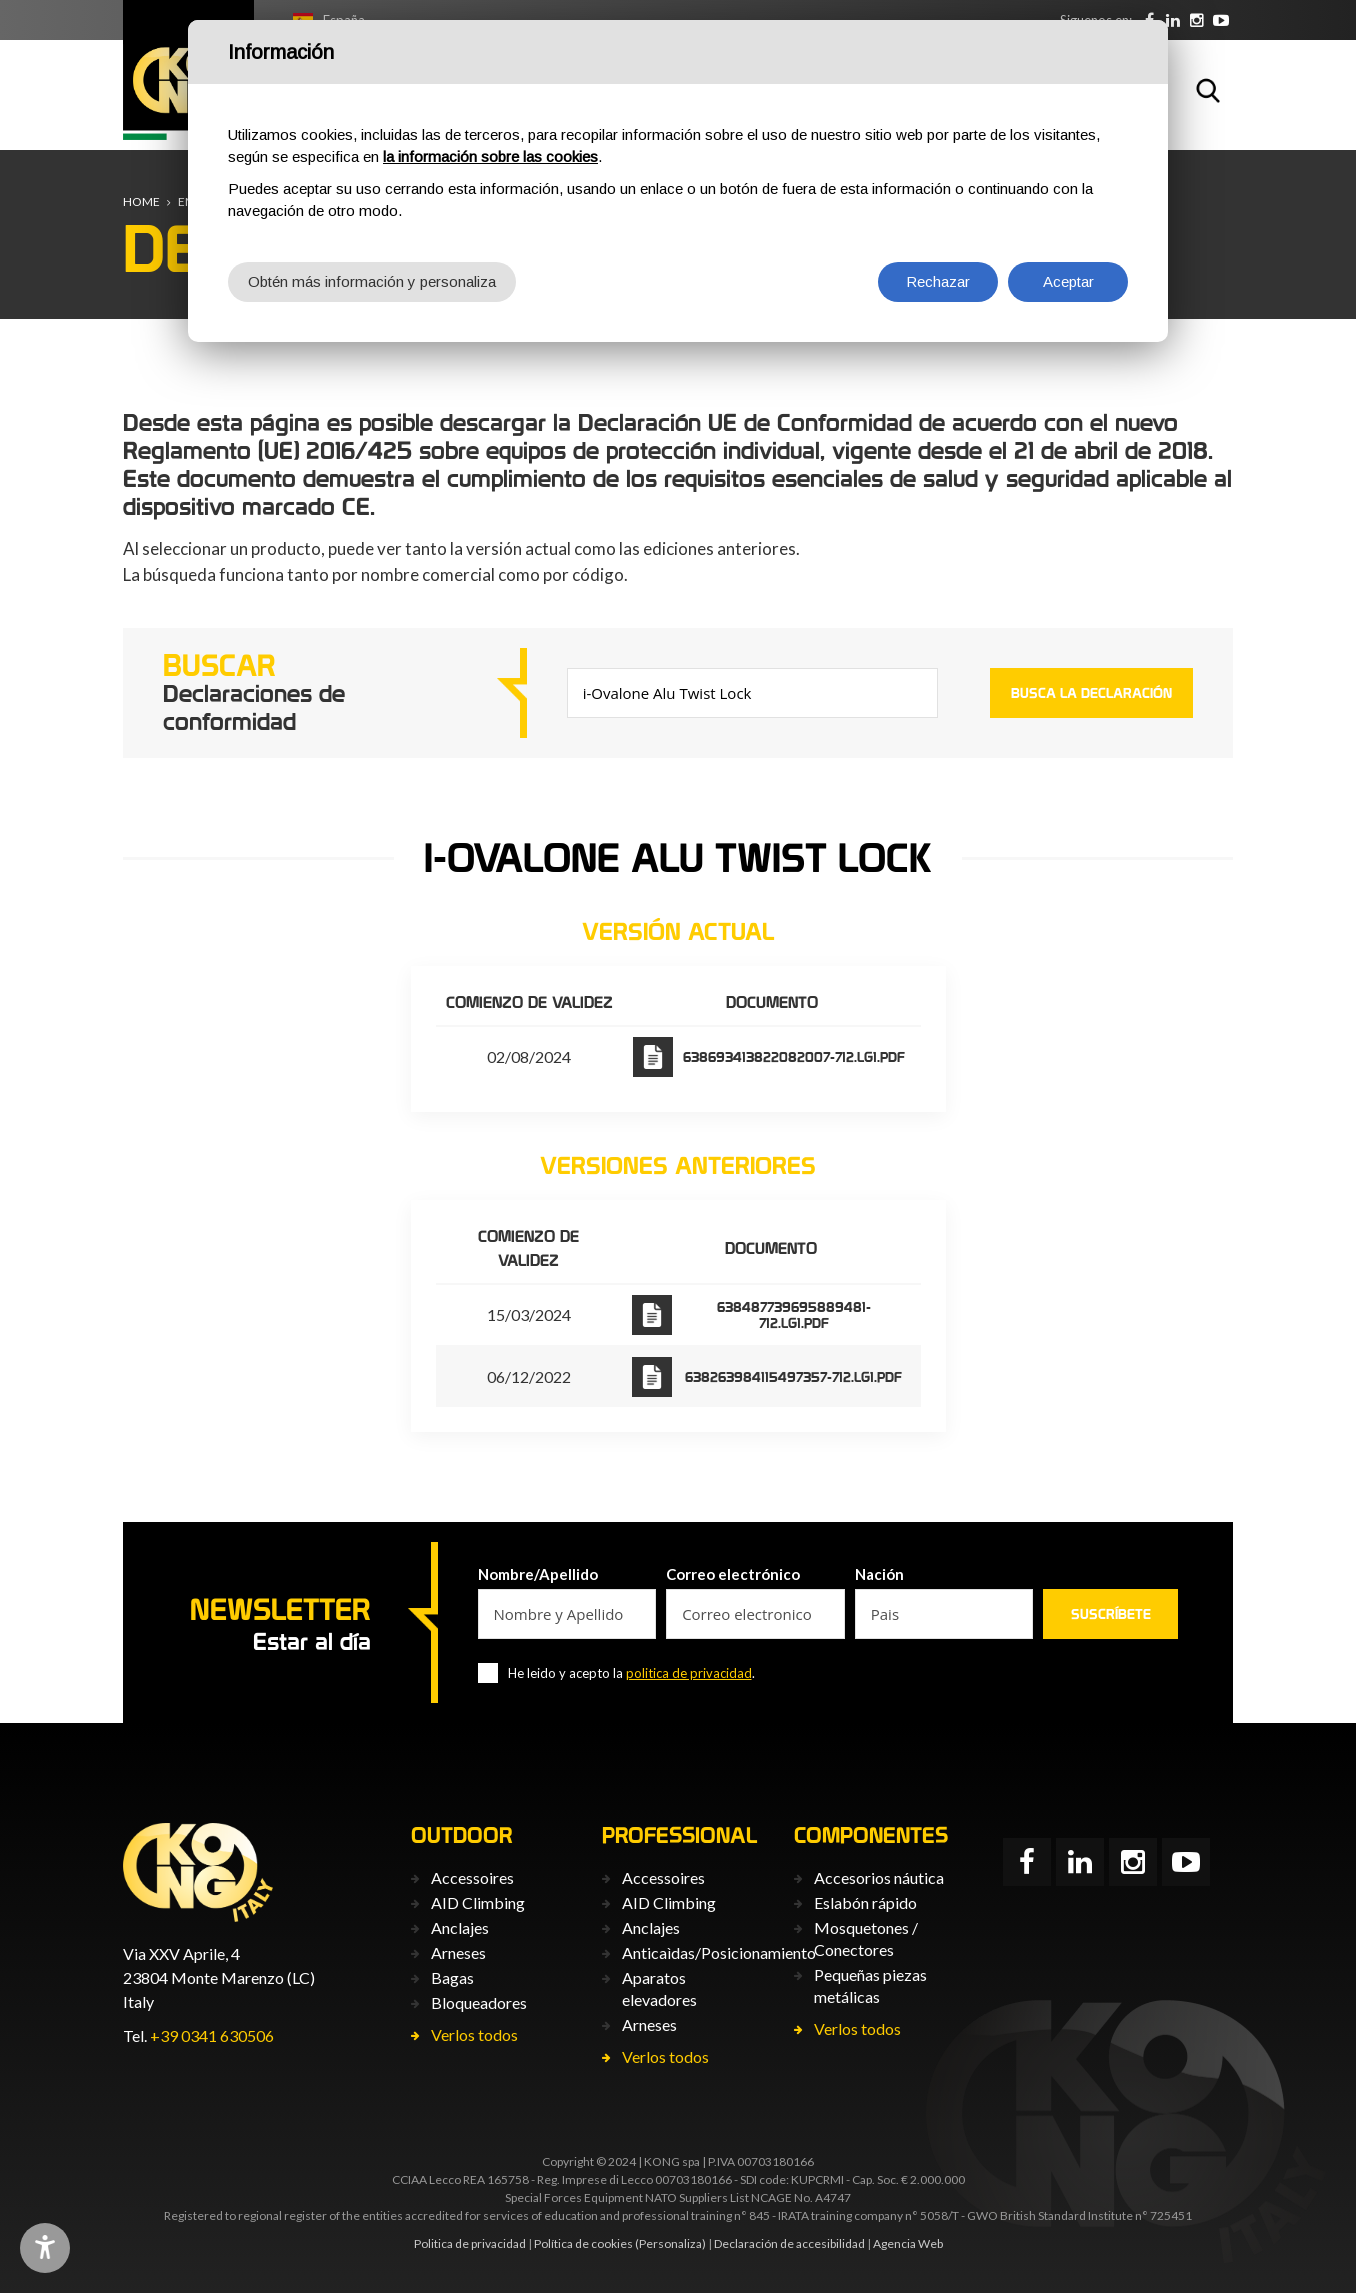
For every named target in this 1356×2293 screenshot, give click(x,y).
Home (141, 201)
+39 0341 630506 (212, 2035)
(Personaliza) (670, 2243)
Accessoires (472, 1877)
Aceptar (1068, 281)
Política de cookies (583, 2243)
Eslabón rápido (865, 1902)
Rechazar (938, 281)
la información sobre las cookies (490, 156)
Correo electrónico (733, 1574)
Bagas (452, 1977)
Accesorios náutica (879, 1877)
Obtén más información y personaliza (372, 281)
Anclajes (460, 1927)
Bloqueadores (479, 2002)
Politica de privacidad (470, 2243)
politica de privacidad (689, 1673)
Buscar (1208, 90)
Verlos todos (474, 2034)
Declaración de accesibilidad (789, 2243)
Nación (879, 1574)
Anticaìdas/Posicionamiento (719, 1952)
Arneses (458, 1952)
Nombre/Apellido (538, 1574)
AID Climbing (478, 1902)
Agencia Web (908, 2243)
